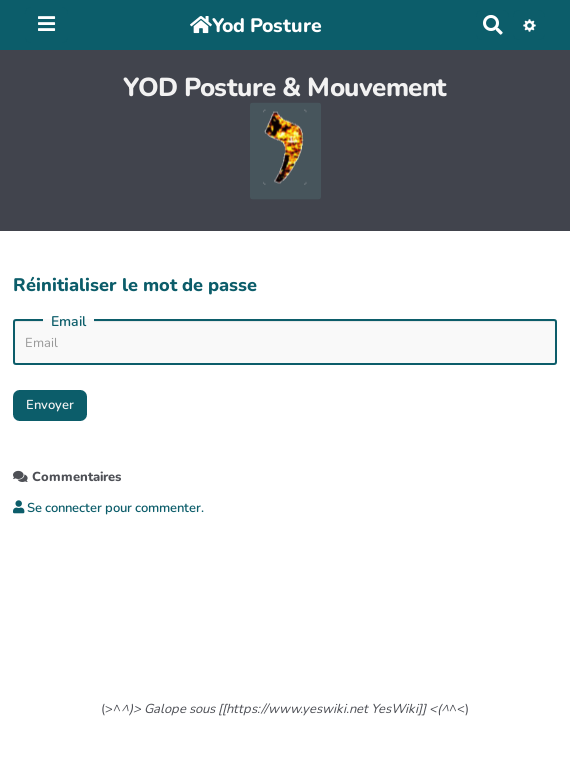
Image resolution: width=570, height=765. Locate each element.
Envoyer (50, 405)
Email (68, 322)
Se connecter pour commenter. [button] (108, 508)
